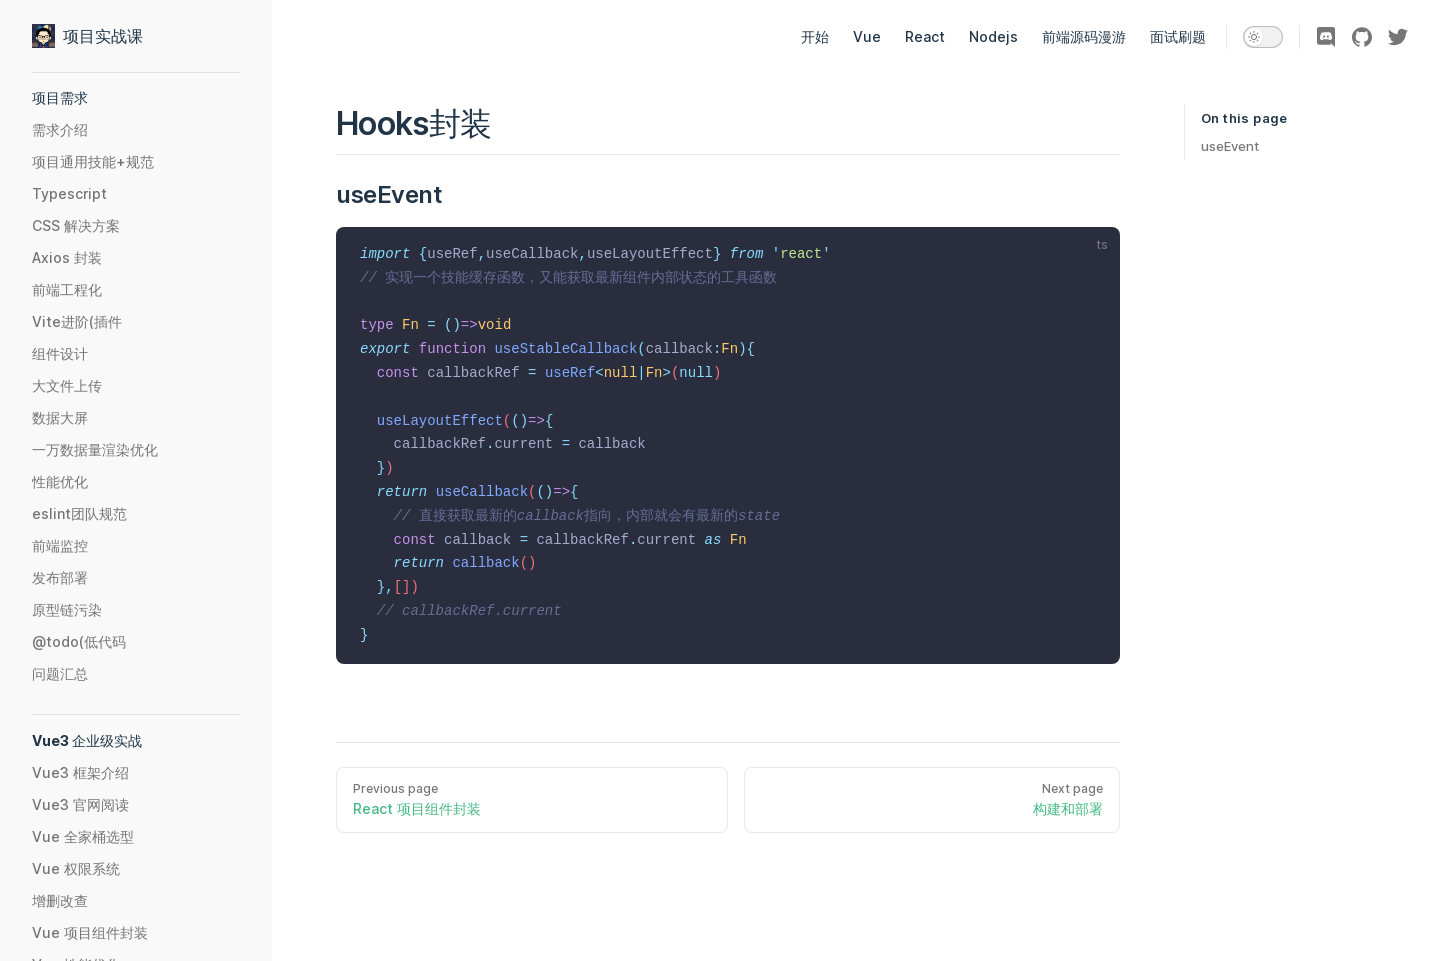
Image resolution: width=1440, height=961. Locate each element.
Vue (867, 36)
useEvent (1230, 146)
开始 (815, 36)
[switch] (1263, 37)
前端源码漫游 (1084, 36)
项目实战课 (87, 36)
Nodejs (993, 36)
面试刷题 (1178, 36)
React (925, 36)
